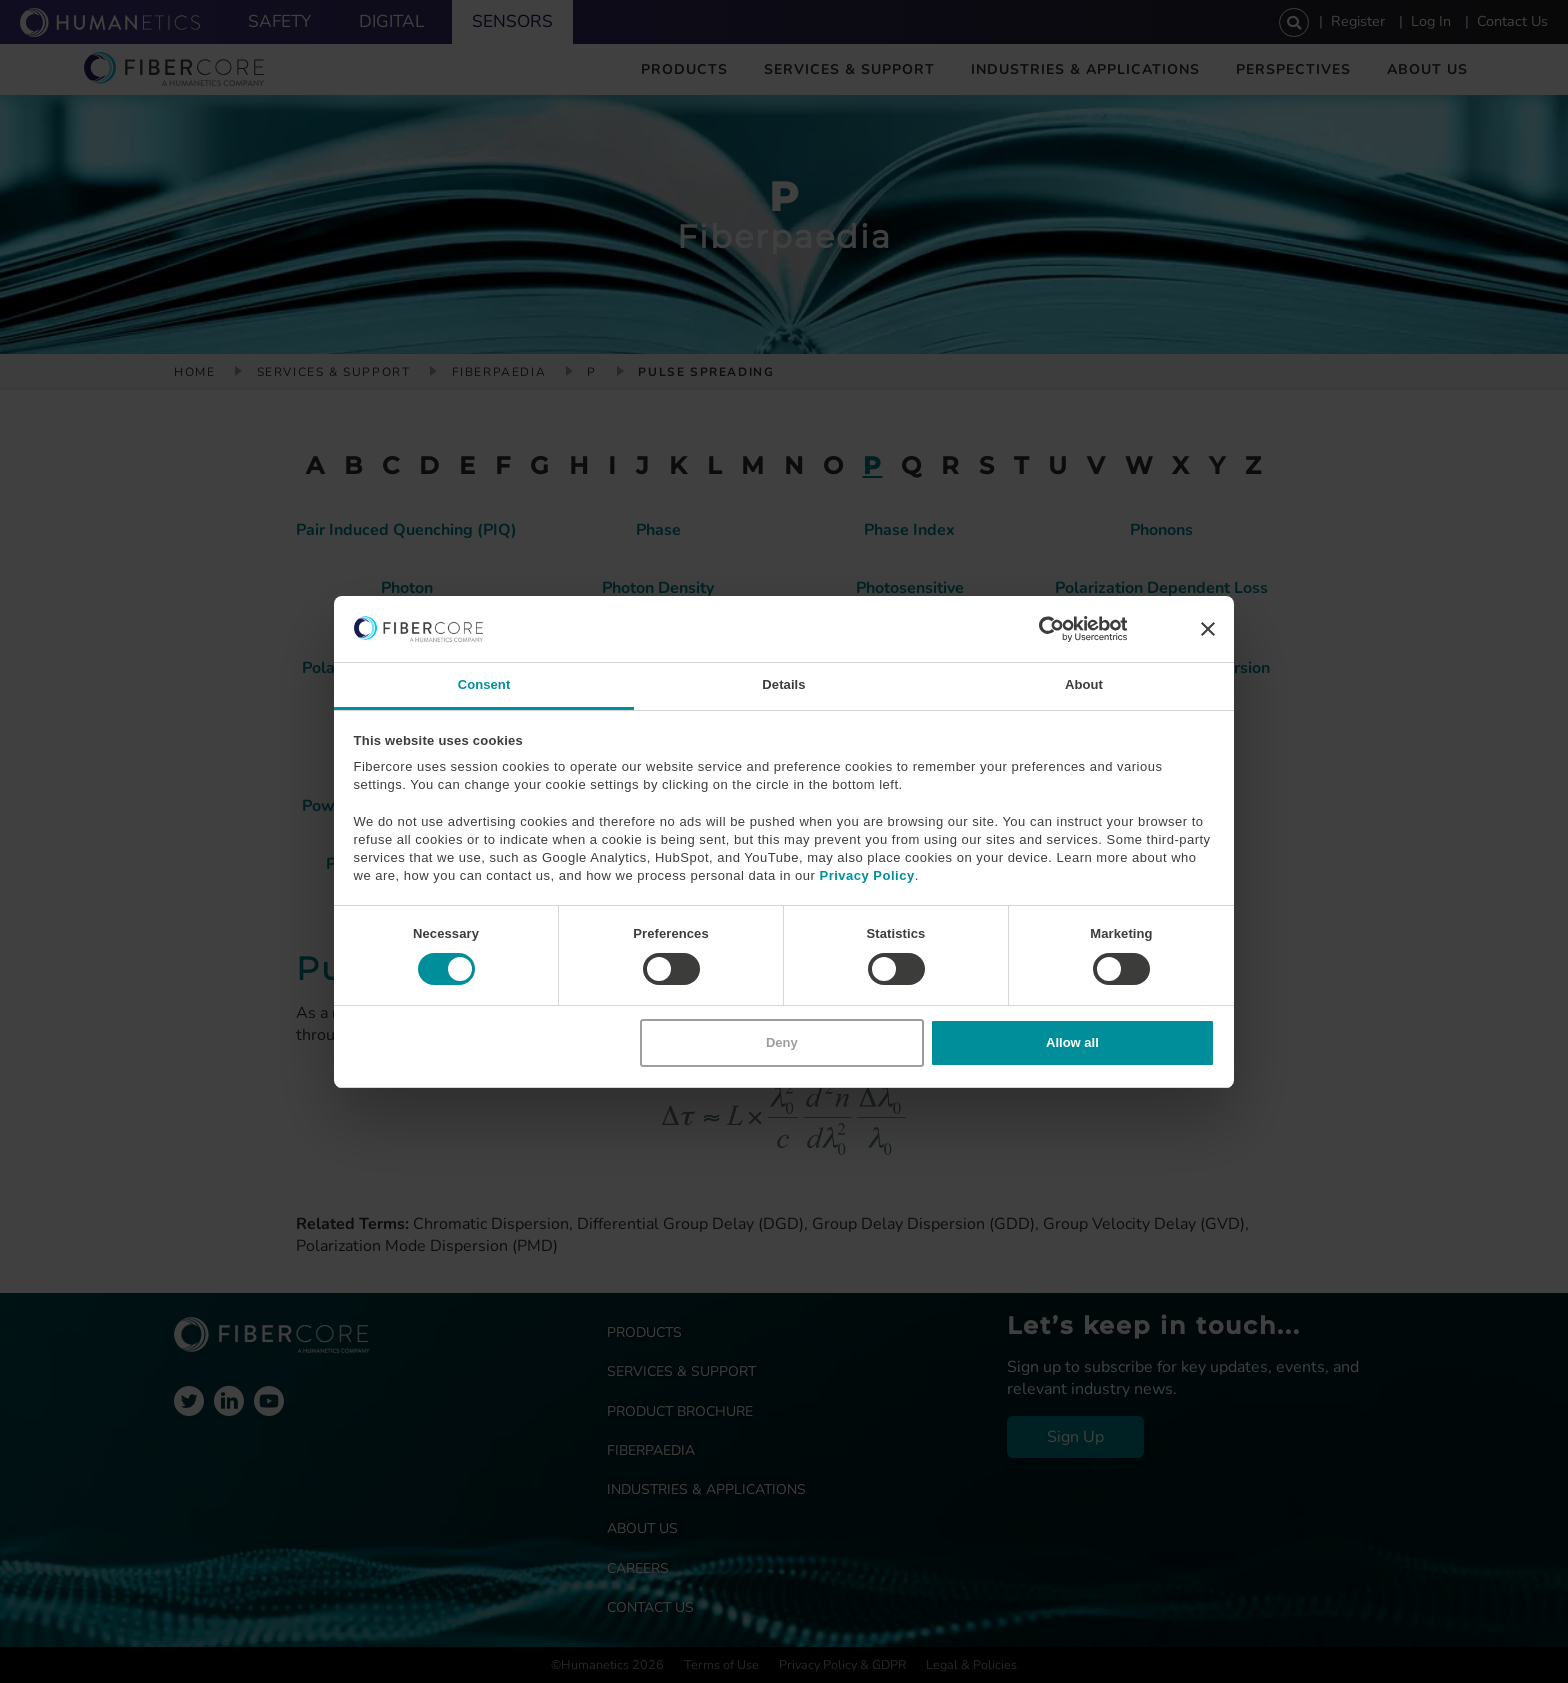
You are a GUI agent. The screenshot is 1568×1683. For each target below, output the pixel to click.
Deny (782, 1042)
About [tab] (1084, 684)
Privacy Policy (866, 875)
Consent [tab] (484, 684)
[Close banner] (1208, 629)
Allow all (1072, 1042)
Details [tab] (783, 684)
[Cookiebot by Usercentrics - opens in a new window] (1039, 629)
